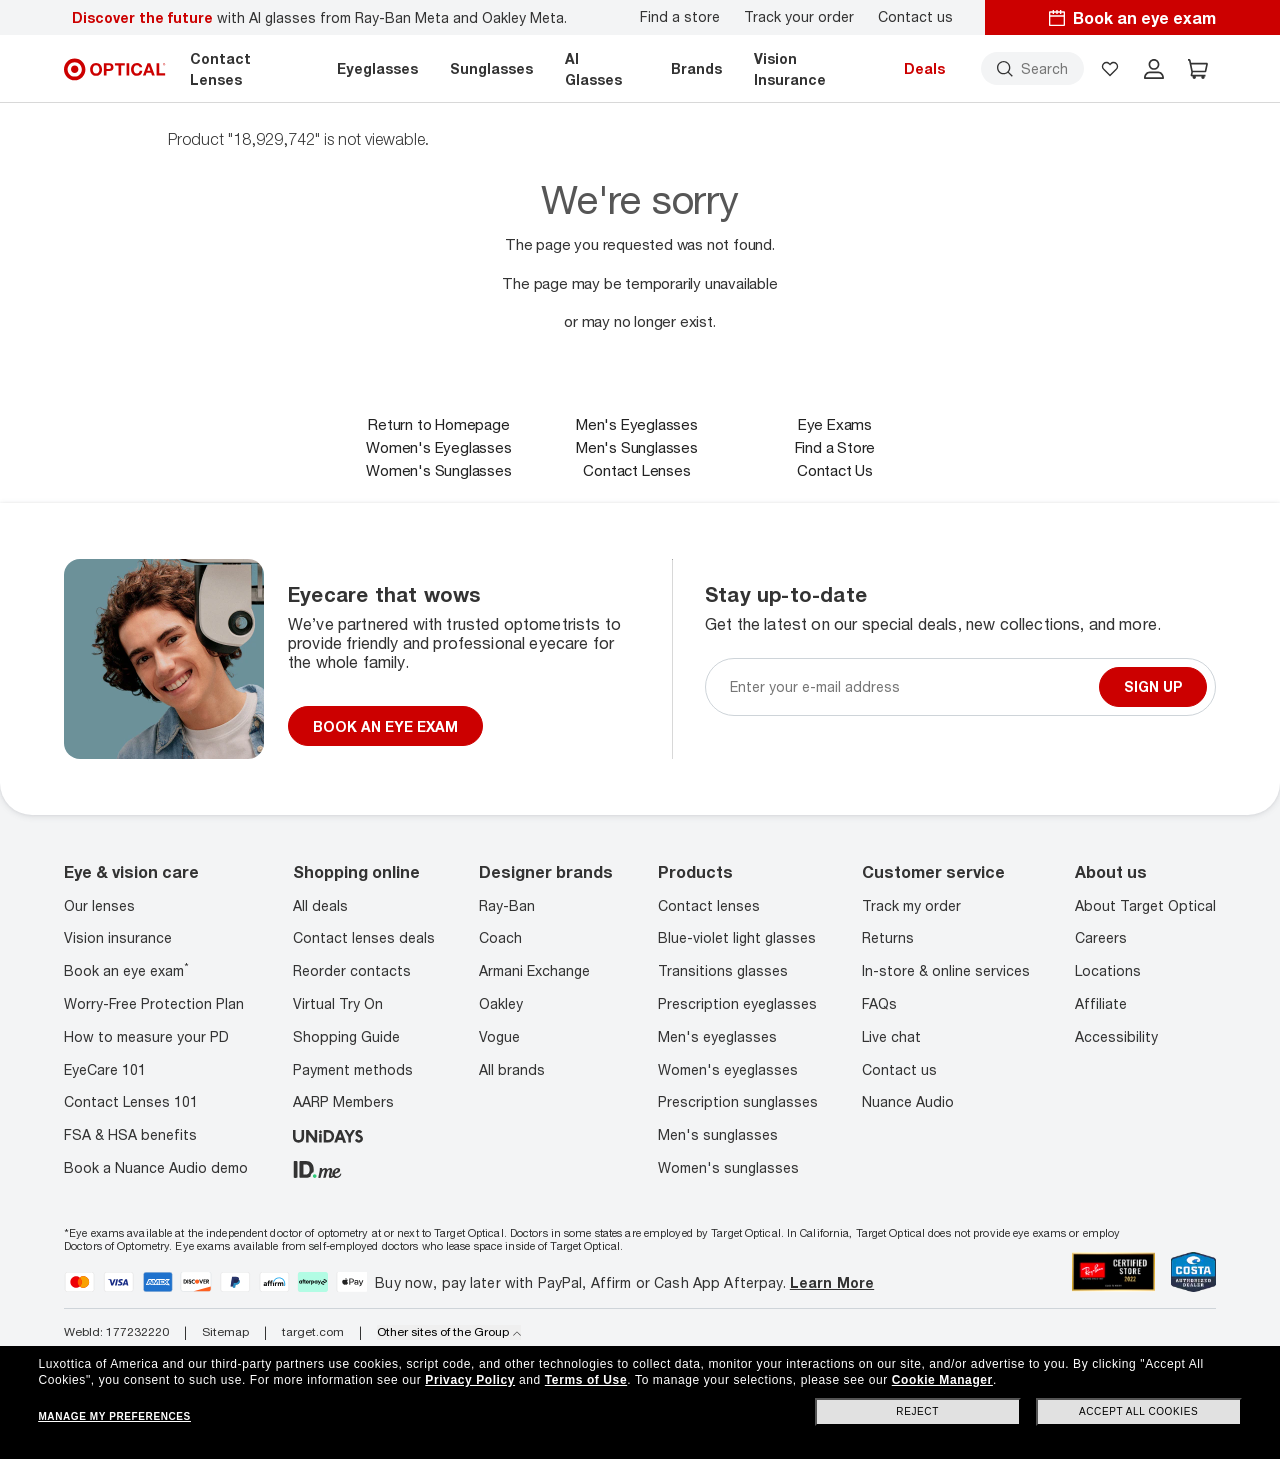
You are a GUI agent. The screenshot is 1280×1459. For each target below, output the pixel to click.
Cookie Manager (942, 1380)
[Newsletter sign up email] (910, 686)
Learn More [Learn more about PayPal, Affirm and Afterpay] (832, 1282)
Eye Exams (835, 424)
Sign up (1153, 686)
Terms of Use (586, 1380)
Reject (917, 1411)
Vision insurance (118, 937)
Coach (500, 937)
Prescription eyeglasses (737, 1003)
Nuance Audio (908, 1101)
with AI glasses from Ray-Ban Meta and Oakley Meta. (319, 17)
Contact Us (835, 470)
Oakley (501, 1003)
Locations (1108, 970)
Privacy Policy (470, 1380)
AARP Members (343, 1101)
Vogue (499, 1036)
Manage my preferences (114, 1416)
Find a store (680, 17)
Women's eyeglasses (728, 1069)
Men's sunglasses (718, 1134)
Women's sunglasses (728, 1167)
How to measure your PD (146, 1036)
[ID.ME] (317, 1167)
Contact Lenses (636, 470)
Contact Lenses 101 (131, 1101)
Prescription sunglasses (738, 1101)
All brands (512, 1069)
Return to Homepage (438, 424)
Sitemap (225, 1332)
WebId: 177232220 (116, 1332)
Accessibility (1116, 1036)
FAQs (879, 1003)
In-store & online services (946, 970)
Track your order (799, 17)
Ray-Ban (507, 905)
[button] (1110, 69)
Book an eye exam (126, 970)
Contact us (915, 17)
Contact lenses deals (364, 937)
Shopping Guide (346, 1036)
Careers (1101, 937)
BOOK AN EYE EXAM (385, 726)
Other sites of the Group (449, 1332)
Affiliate (1101, 1003)
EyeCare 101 (105, 1069)
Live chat (891, 1036)
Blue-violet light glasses (737, 937)
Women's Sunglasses (438, 470)
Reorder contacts (352, 970)
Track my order (911, 905)
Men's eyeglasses (717, 1036)
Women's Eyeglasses (438, 447)
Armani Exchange (534, 970)
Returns (888, 937)
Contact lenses (709, 905)
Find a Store (835, 447)
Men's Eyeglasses (637, 424)
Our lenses (99, 905)
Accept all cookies (1138, 1411)
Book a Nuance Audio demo (156, 1167)
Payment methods (353, 1069)
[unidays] (328, 1134)
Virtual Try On (338, 1003)
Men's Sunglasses (637, 447)
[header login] (1154, 69)
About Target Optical (1145, 905)
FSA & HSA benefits (130, 1134)
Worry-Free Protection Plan (154, 1003)
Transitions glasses (723, 970)
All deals (320, 905)
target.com (313, 1332)
